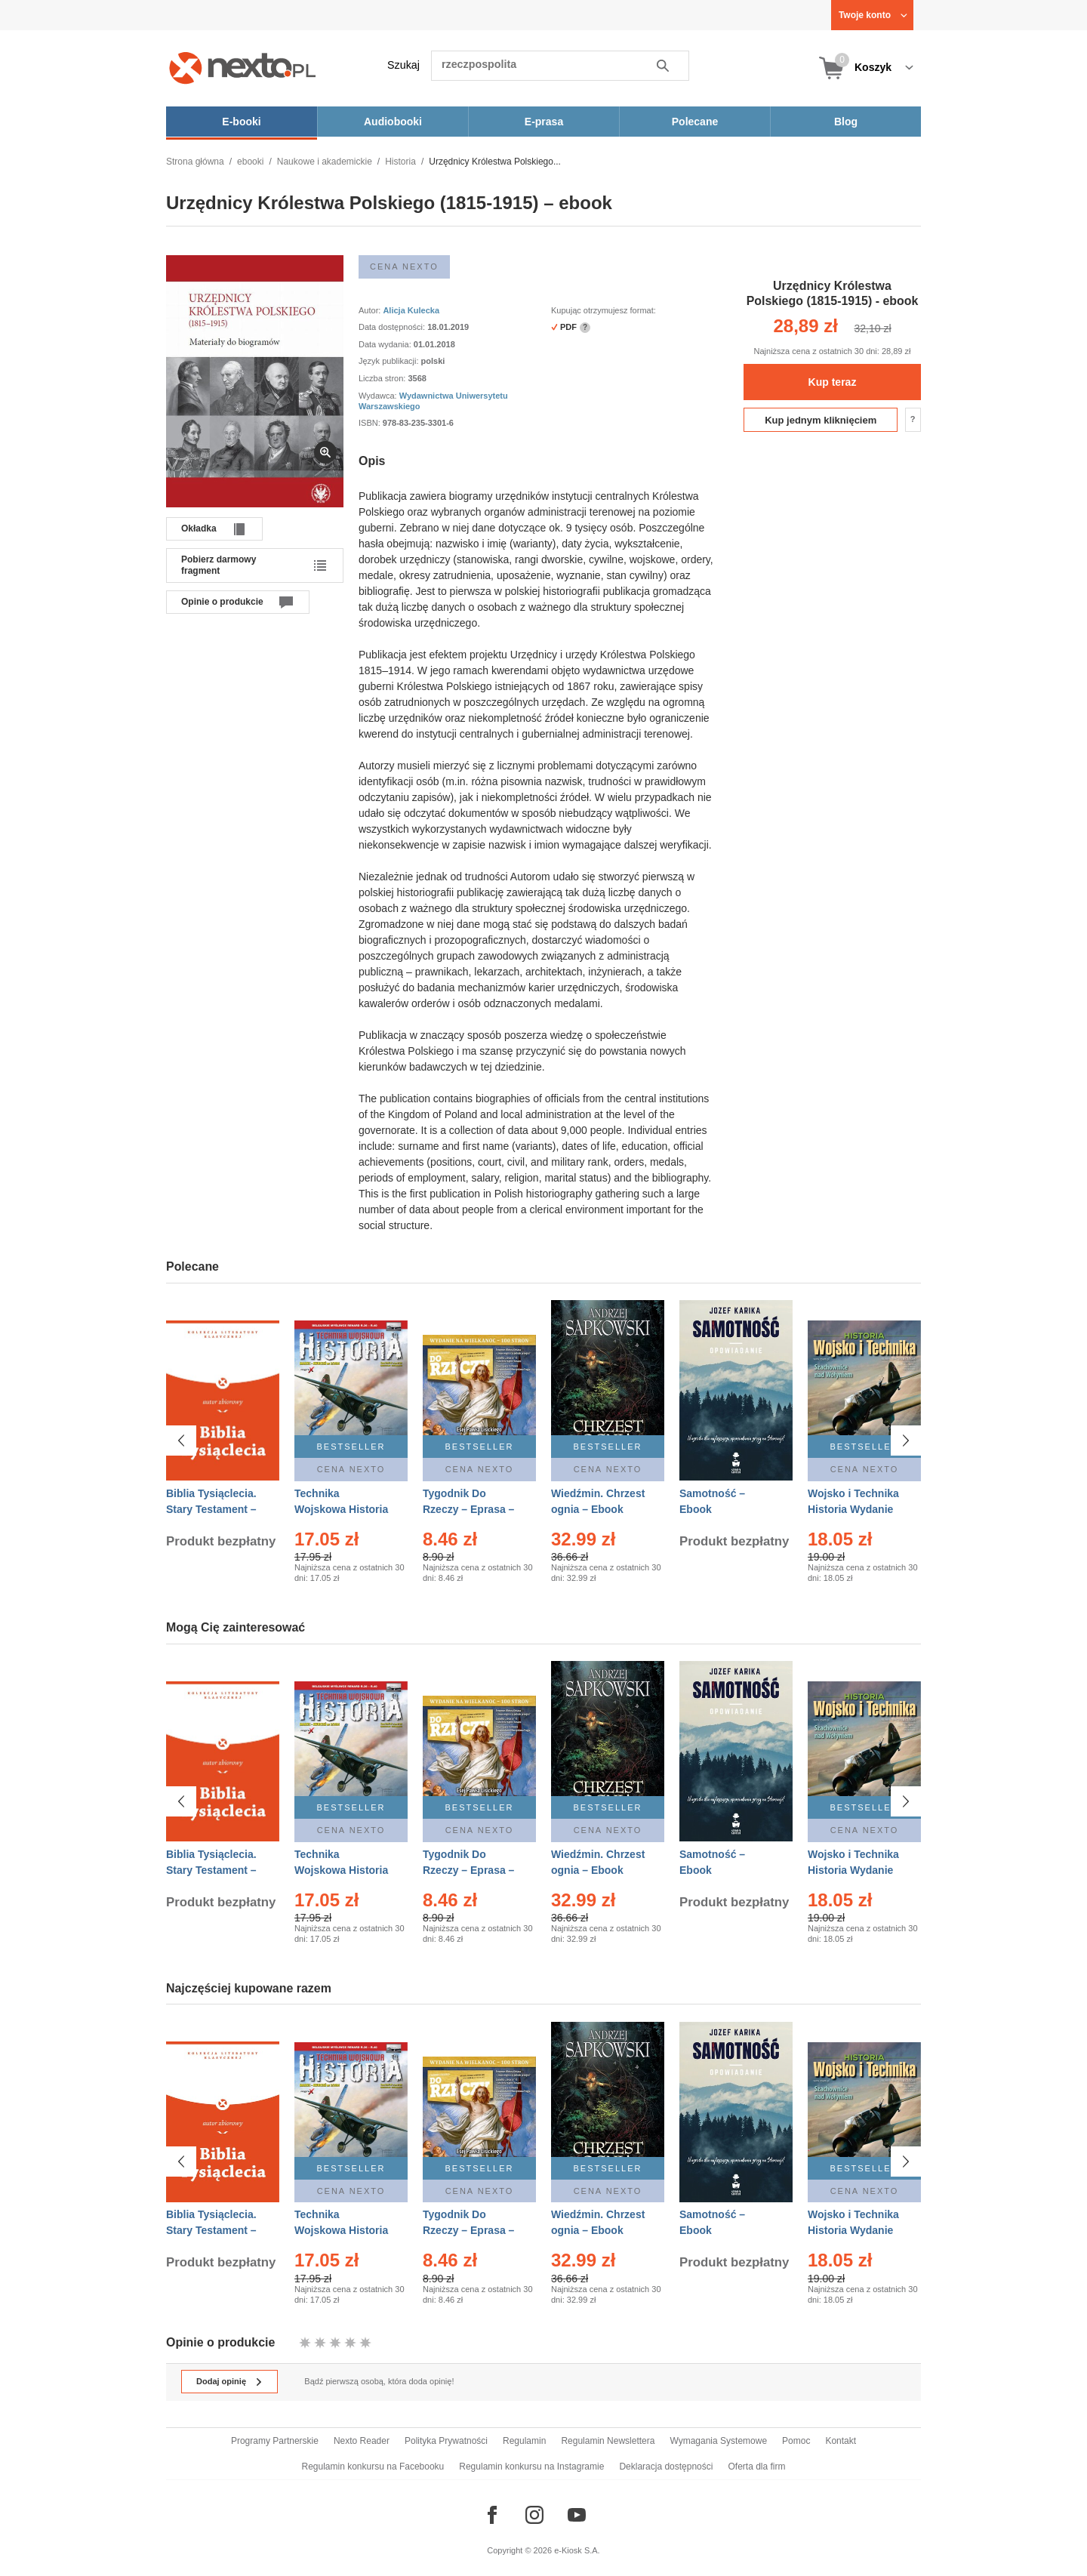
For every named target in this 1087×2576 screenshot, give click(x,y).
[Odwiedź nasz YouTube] (577, 2515)
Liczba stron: (383, 378)
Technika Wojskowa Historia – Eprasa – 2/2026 (341, 1509)
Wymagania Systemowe (718, 2441)
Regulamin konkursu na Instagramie (531, 2466)
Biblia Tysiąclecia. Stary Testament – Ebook (211, 1509)
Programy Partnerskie (275, 2441)
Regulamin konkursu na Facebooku (373, 2466)
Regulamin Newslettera (607, 2441)
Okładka (199, 528)
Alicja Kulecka (411, 310)
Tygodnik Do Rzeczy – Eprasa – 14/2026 (468, 1509)
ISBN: (371, 422)
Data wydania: (386, 344)
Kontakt (840, 2441)
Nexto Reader (362, 2441)
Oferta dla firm (756, 2466)
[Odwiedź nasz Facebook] (492, 2515)
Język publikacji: (390, 360)
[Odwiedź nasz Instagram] (534, 2515)
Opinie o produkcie (222, 601)
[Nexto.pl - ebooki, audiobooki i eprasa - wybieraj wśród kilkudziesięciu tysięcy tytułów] (242, 67)
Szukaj (403, 65)
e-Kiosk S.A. (577, 2550)
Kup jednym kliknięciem (820, 420)
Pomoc (796, 2441)
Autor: (371, 310)
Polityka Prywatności (446, 2441)
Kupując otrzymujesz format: (603, 310)
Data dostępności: (393, 326)
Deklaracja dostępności (666, 2466)
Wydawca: (379, 395)
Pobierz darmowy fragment (218, 564)
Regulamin (524, 2441)
